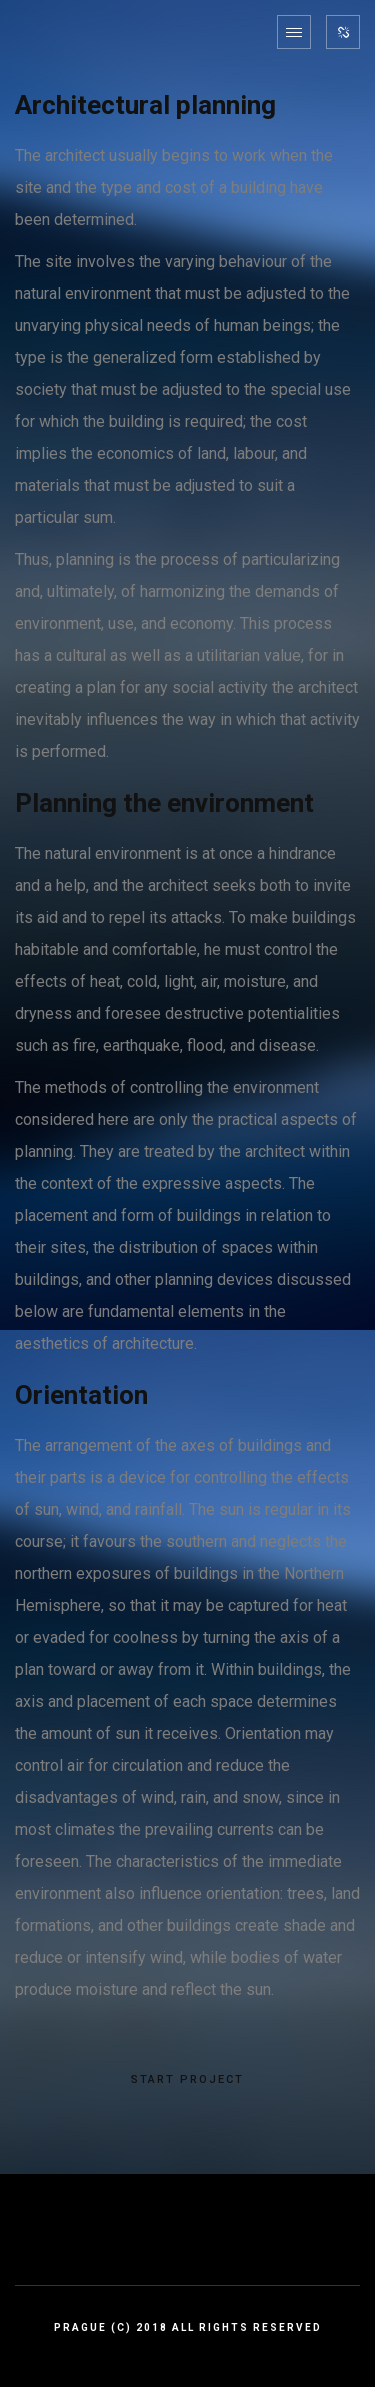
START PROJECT (187, 2080)
